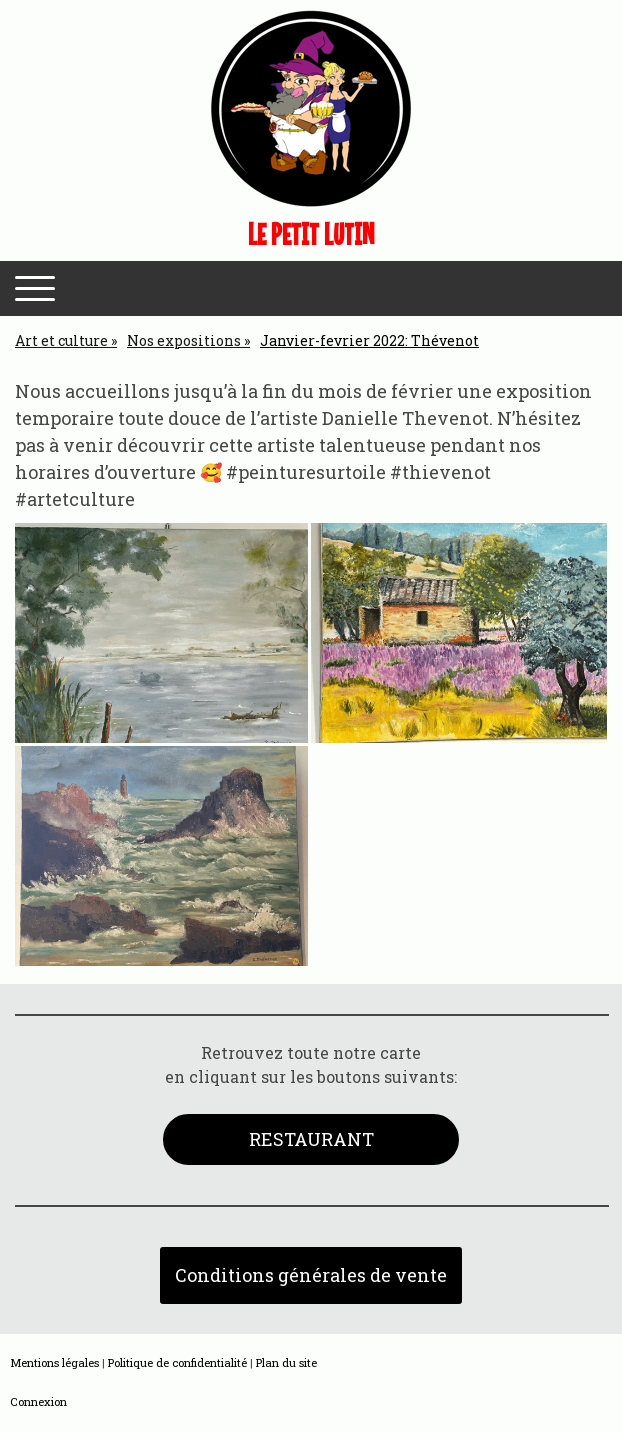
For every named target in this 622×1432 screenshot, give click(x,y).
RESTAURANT (311, 1139)
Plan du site (286, 1362)
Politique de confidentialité (177, 1362)
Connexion (38, 1401)
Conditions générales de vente (311, 1275)
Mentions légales (54, 1362)
